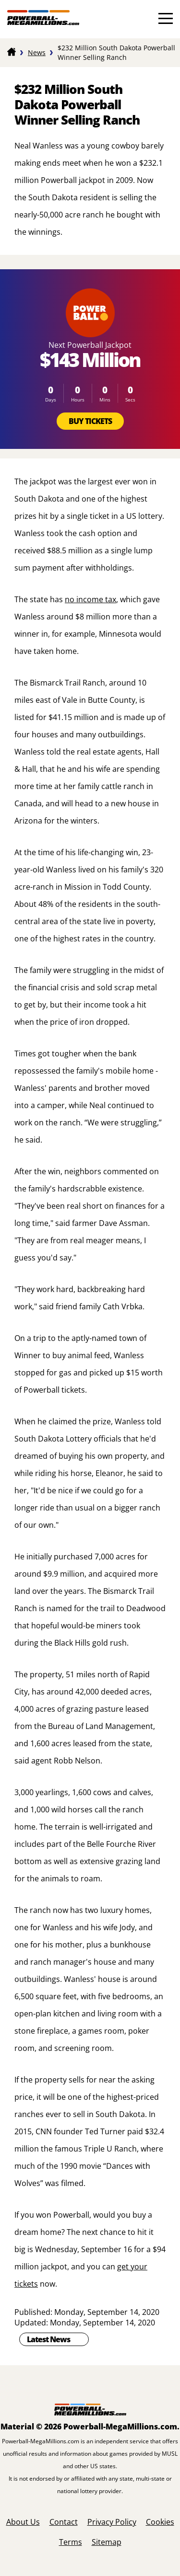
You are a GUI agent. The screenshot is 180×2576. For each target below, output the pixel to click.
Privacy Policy (111, 2522)
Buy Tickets (90, 421)
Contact (63, 2522)
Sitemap (106, 2542)
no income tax (90, 599)
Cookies (160, 2522)
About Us (23, 2522)
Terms (70, 2542)
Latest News (48, 2339)
